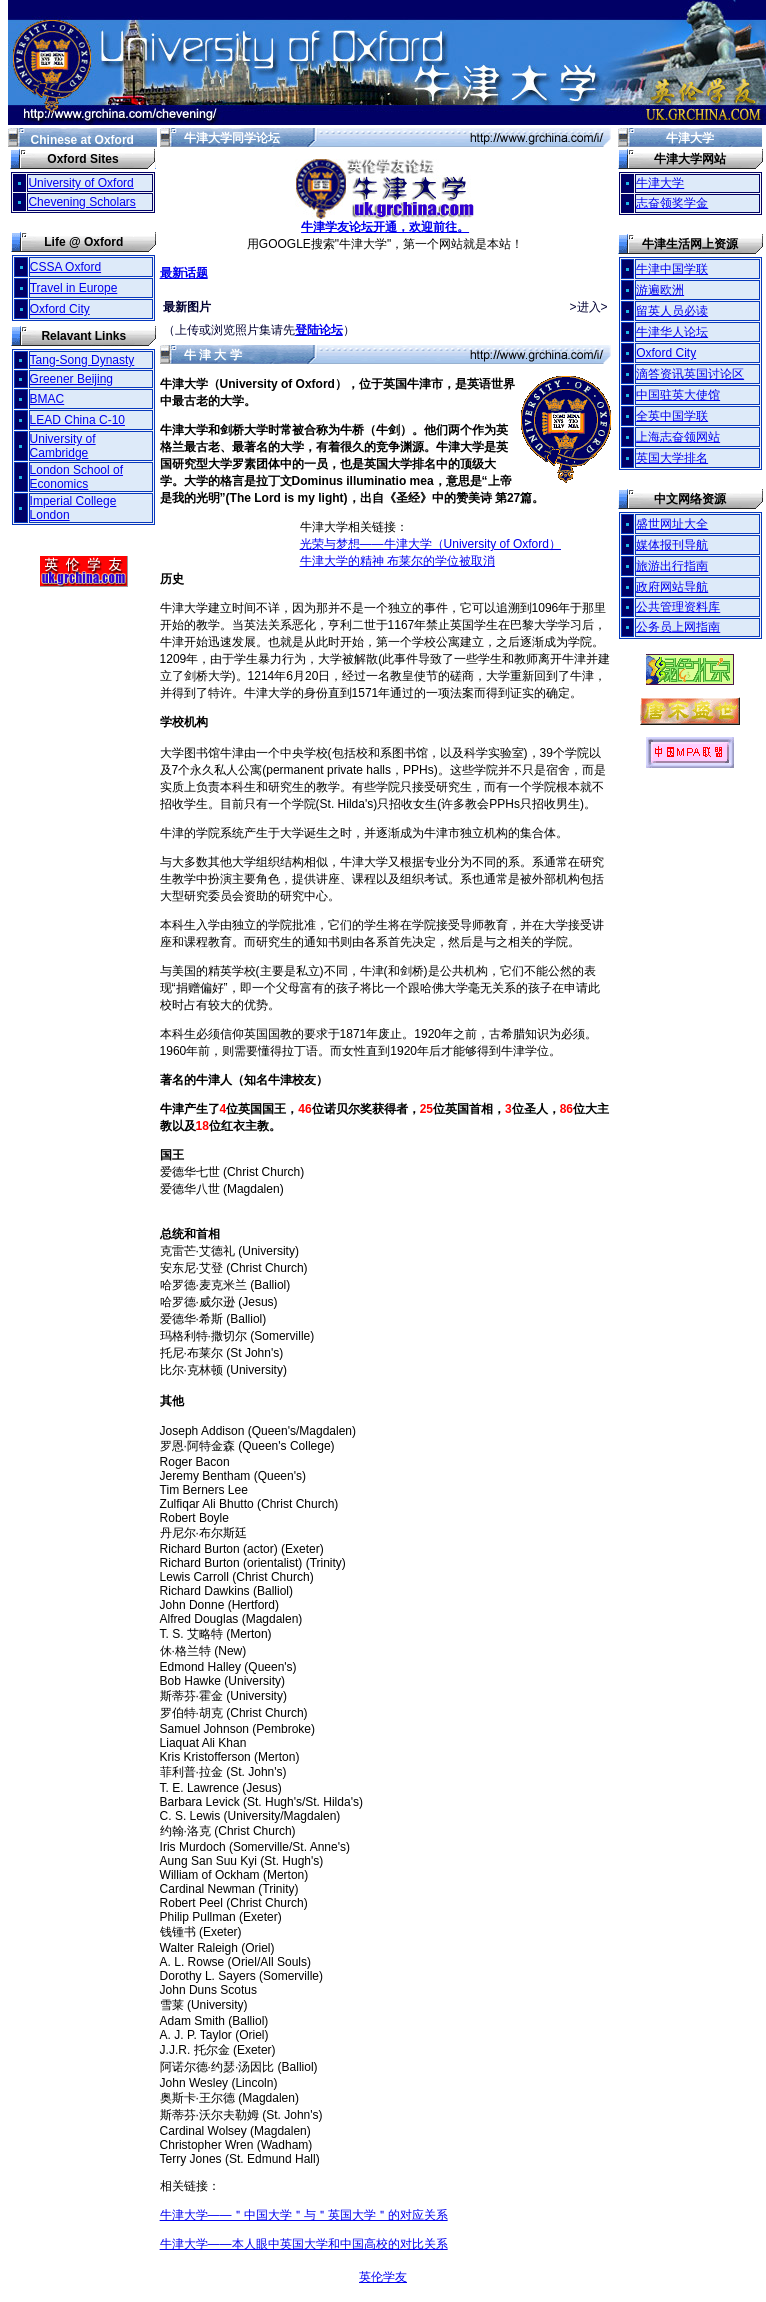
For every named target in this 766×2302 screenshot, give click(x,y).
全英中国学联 (672, 416)
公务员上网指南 (678, 627)
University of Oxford (80, 183)
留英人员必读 (672, 311)
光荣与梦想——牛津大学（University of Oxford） (430, 544)
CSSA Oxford (65, 267)
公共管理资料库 (678, 607)
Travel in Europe (74, 288)
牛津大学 (660, 183)
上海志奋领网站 (678, 437)
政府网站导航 (672, 587)
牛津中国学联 (672, 269)
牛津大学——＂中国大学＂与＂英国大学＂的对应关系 (304, 2215)
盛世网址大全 (672, 524)
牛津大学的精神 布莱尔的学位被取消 (397, 561)
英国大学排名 (672, 458)
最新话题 (184, 273)
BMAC (47, 399)
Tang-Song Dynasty (82, 360)
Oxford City (60, 309)
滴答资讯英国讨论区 (690, 374)
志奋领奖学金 (672, 203)
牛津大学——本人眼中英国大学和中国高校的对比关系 (304, 2244)
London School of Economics (76, 477)
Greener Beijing (71, 379)
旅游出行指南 (672, 566)
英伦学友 (383, 2277)
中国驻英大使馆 (678, 395)
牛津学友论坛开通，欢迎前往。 (385, 221)
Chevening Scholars (81, 202)
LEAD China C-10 (77, 420)
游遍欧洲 (660, 290)
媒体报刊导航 (672, 545)
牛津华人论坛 (672, 332)
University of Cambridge (63, 446)
